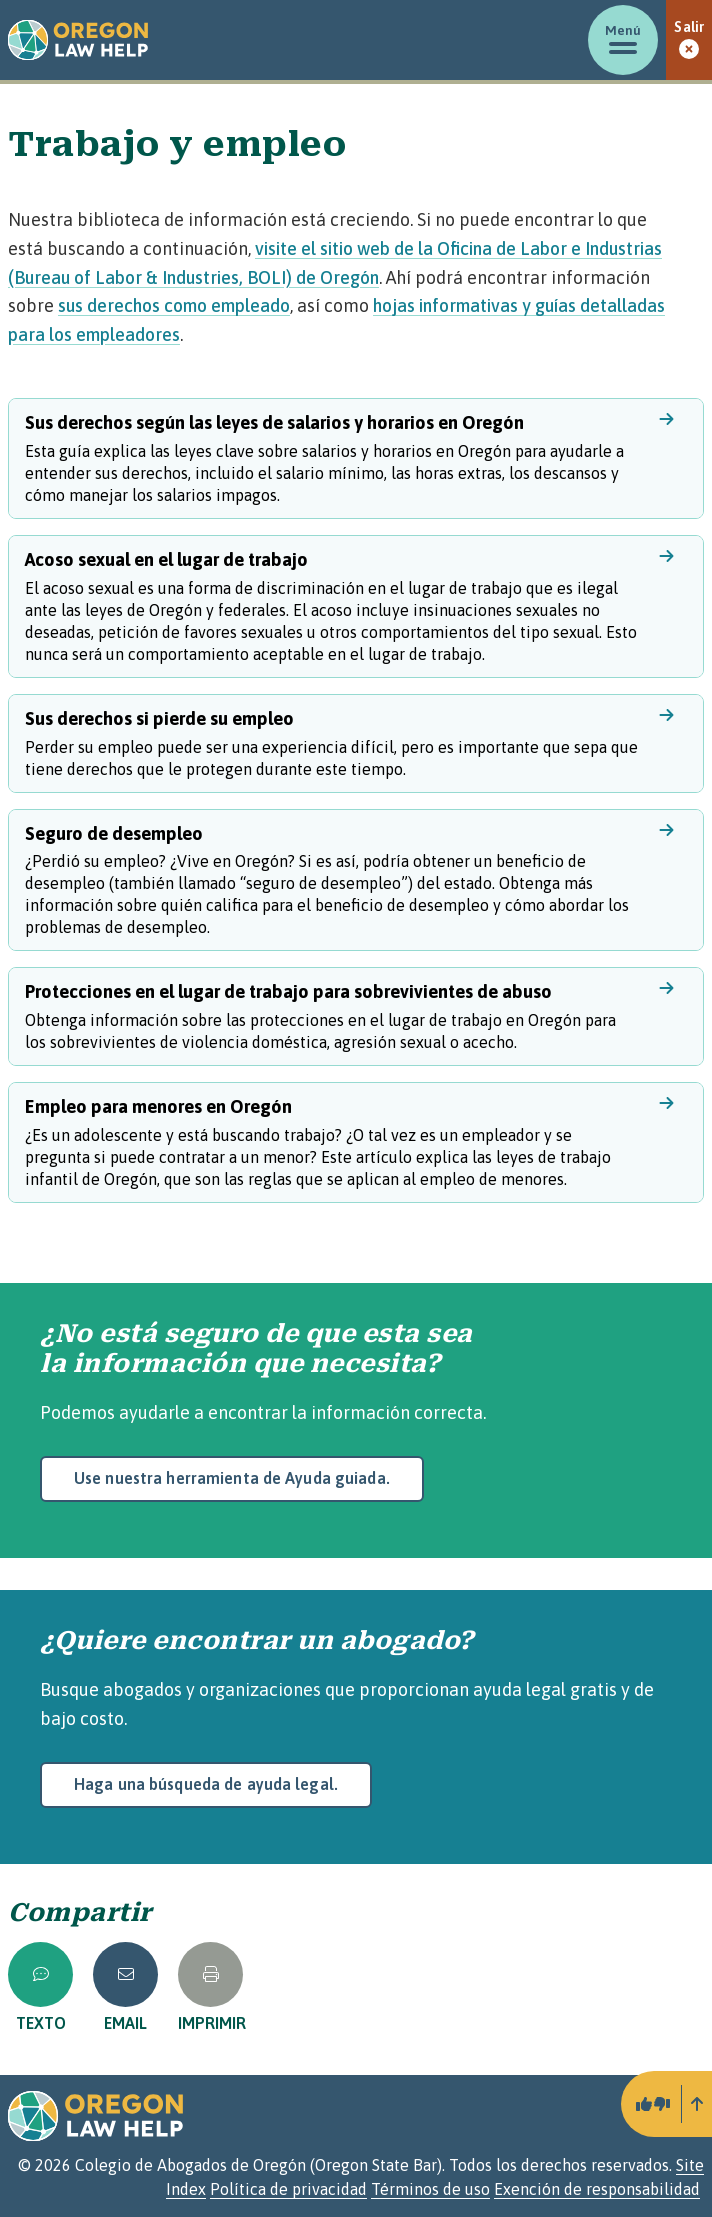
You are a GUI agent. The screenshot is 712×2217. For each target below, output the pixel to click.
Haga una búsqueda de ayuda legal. (206, 1784)
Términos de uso (430, 2189)
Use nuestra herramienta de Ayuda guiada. (232, 1478)
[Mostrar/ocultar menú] (623, 40)
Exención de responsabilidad (597, 2189)
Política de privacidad (288, 2189)
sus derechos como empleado (174, 305)
